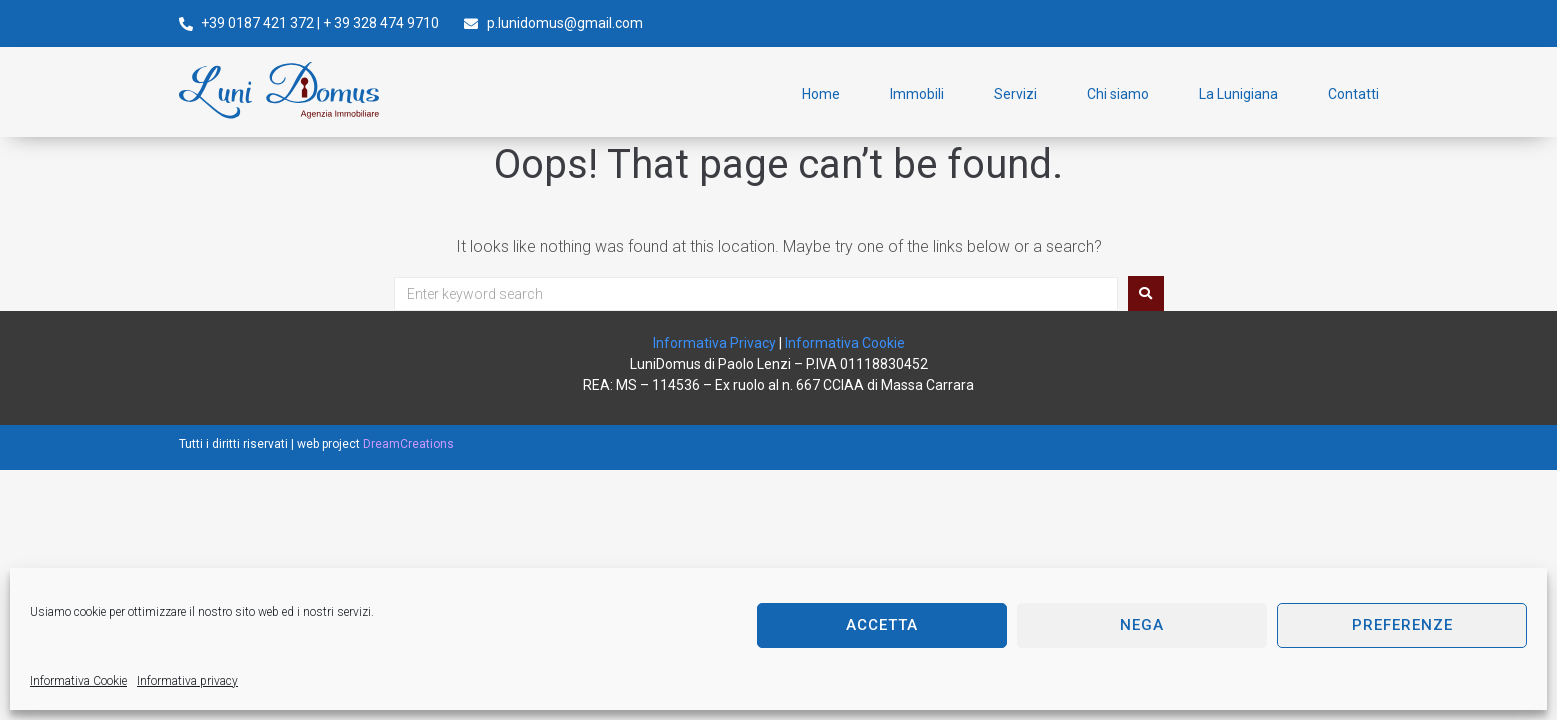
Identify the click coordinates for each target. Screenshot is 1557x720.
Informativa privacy (187, 681)
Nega (1142, 625)
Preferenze (1402, 625)
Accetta (882, 625)
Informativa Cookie (78, 681)
